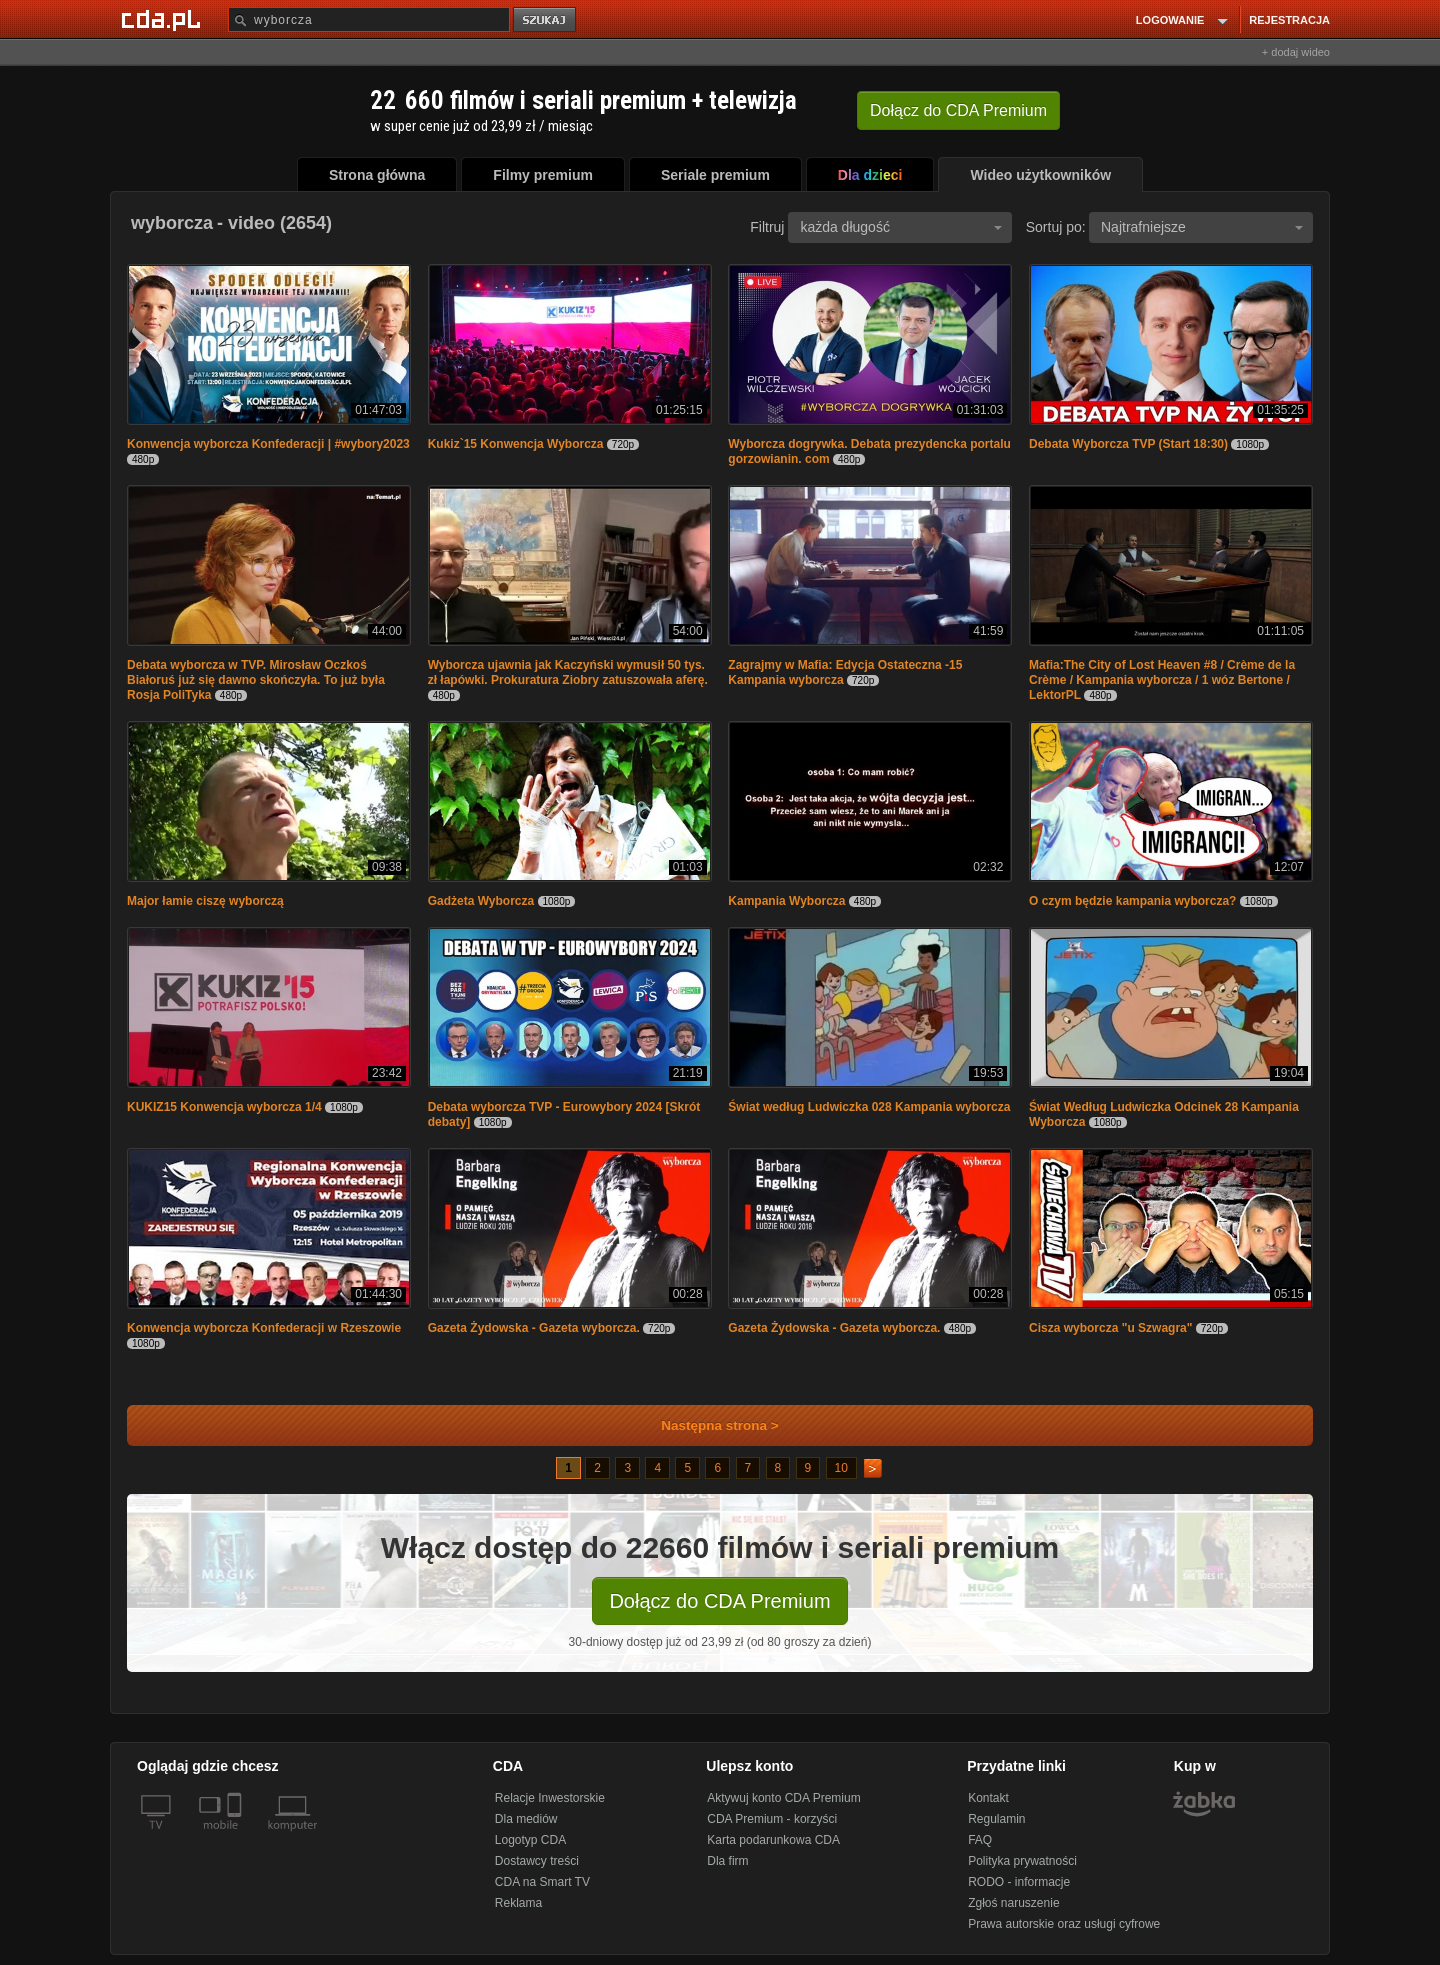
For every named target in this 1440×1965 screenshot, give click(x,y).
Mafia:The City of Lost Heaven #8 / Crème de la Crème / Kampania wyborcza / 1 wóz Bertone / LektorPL (1162, 680)
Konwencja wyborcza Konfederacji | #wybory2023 (268, 444)
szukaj (546, 20)
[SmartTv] (236, 1837)
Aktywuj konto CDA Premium (783, 1798)
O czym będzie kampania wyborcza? (1132, 901)
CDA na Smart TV (542, 1882)
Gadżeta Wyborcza (481, 901)
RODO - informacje (1019, 1882)
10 (841, 1468)
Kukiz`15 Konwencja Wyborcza (516, 444)
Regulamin (996, 1819)
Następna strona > (706, 1425)
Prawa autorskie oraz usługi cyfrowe (1064, 1924)
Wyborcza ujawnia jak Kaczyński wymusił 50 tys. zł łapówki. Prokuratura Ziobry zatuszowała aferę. (568, 672)
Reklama (518, 1903)
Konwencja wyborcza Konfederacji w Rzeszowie (264, 1328)
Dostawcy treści (537, 1861)
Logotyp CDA (530, 1840)
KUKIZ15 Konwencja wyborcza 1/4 (224, 1107)
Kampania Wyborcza (786, 901)
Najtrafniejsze (1202, 227)
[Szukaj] (369, 19)
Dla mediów (526, 1819)
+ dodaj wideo (1296, 52)
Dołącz (958, 110)
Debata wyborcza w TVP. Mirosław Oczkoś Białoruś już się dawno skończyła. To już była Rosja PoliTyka (256, 680)
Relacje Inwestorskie (550, 1798)
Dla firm (727, 1861)
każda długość (901, 227)
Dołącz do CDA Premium (719, 1601)
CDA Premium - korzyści (772, 1819)
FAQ (980, 1840)
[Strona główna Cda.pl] (164, 19)
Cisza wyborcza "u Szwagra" (1110, 1328)
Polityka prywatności (1022, 1861)
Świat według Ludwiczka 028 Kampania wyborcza (869, 1107)
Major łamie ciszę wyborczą (205, 901)
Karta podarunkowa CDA (773, 1840)
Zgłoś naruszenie (1013, 1903)
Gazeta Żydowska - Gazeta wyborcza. (534, 1328)
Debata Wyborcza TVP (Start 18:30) (1128, 444)
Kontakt (988, 1798)
